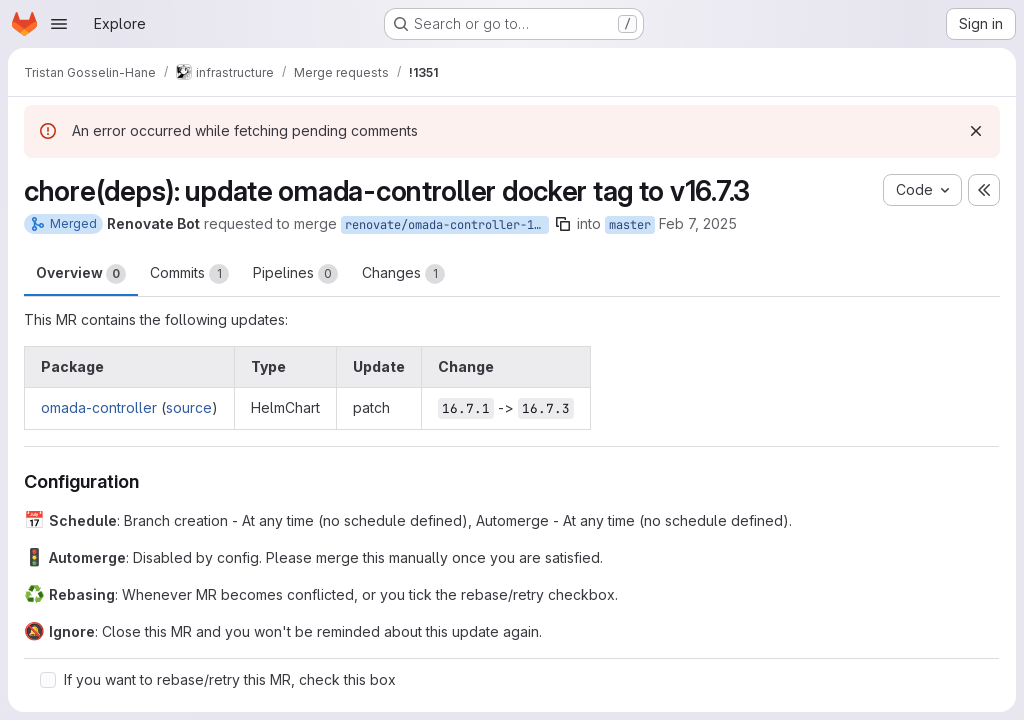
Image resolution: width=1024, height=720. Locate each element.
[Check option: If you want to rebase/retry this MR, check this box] (48, 680)
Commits (189, 274)
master (630, 225)
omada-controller (99, 407)
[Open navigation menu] (59, 24)
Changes (403, 274)
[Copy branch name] (563, 224)
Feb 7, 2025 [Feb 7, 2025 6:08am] (698, 223)
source (189, 407)
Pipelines (295, 274)
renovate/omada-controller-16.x (447, 225)
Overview (81, 274)
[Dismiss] (976, 131)
